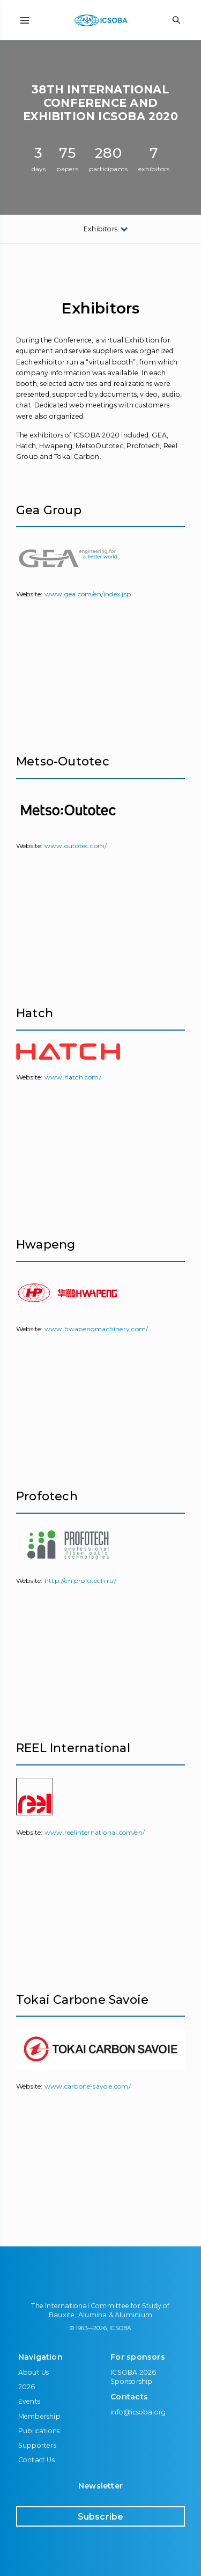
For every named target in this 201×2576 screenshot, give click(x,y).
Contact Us (36, 2460)
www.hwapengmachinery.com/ (96, 1329)
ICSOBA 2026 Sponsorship (133, 2376)
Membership (39, 2416)
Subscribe (101, 2517)
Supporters (37, 2445)
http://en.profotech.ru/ (80, 1581)
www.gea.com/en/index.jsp (87, 594)
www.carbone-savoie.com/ (87, 2086)
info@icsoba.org (138, 2412)
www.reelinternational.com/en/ (94, 1832)
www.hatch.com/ (72, 1077)
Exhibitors (100, 229)
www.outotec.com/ (75, 846)
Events (29, 2401)
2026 (26, 2387)
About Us (33, 2372)
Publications (39, 2431)
